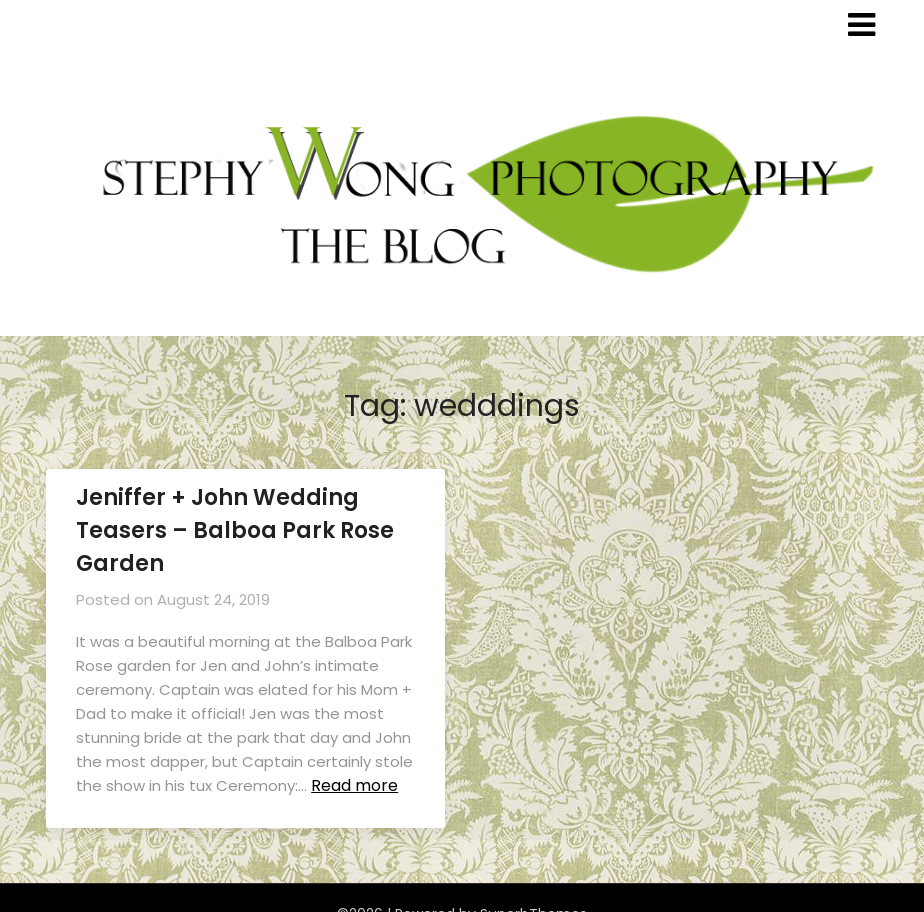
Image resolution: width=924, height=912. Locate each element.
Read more (354, 785)
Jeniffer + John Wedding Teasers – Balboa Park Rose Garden (235, 530)
